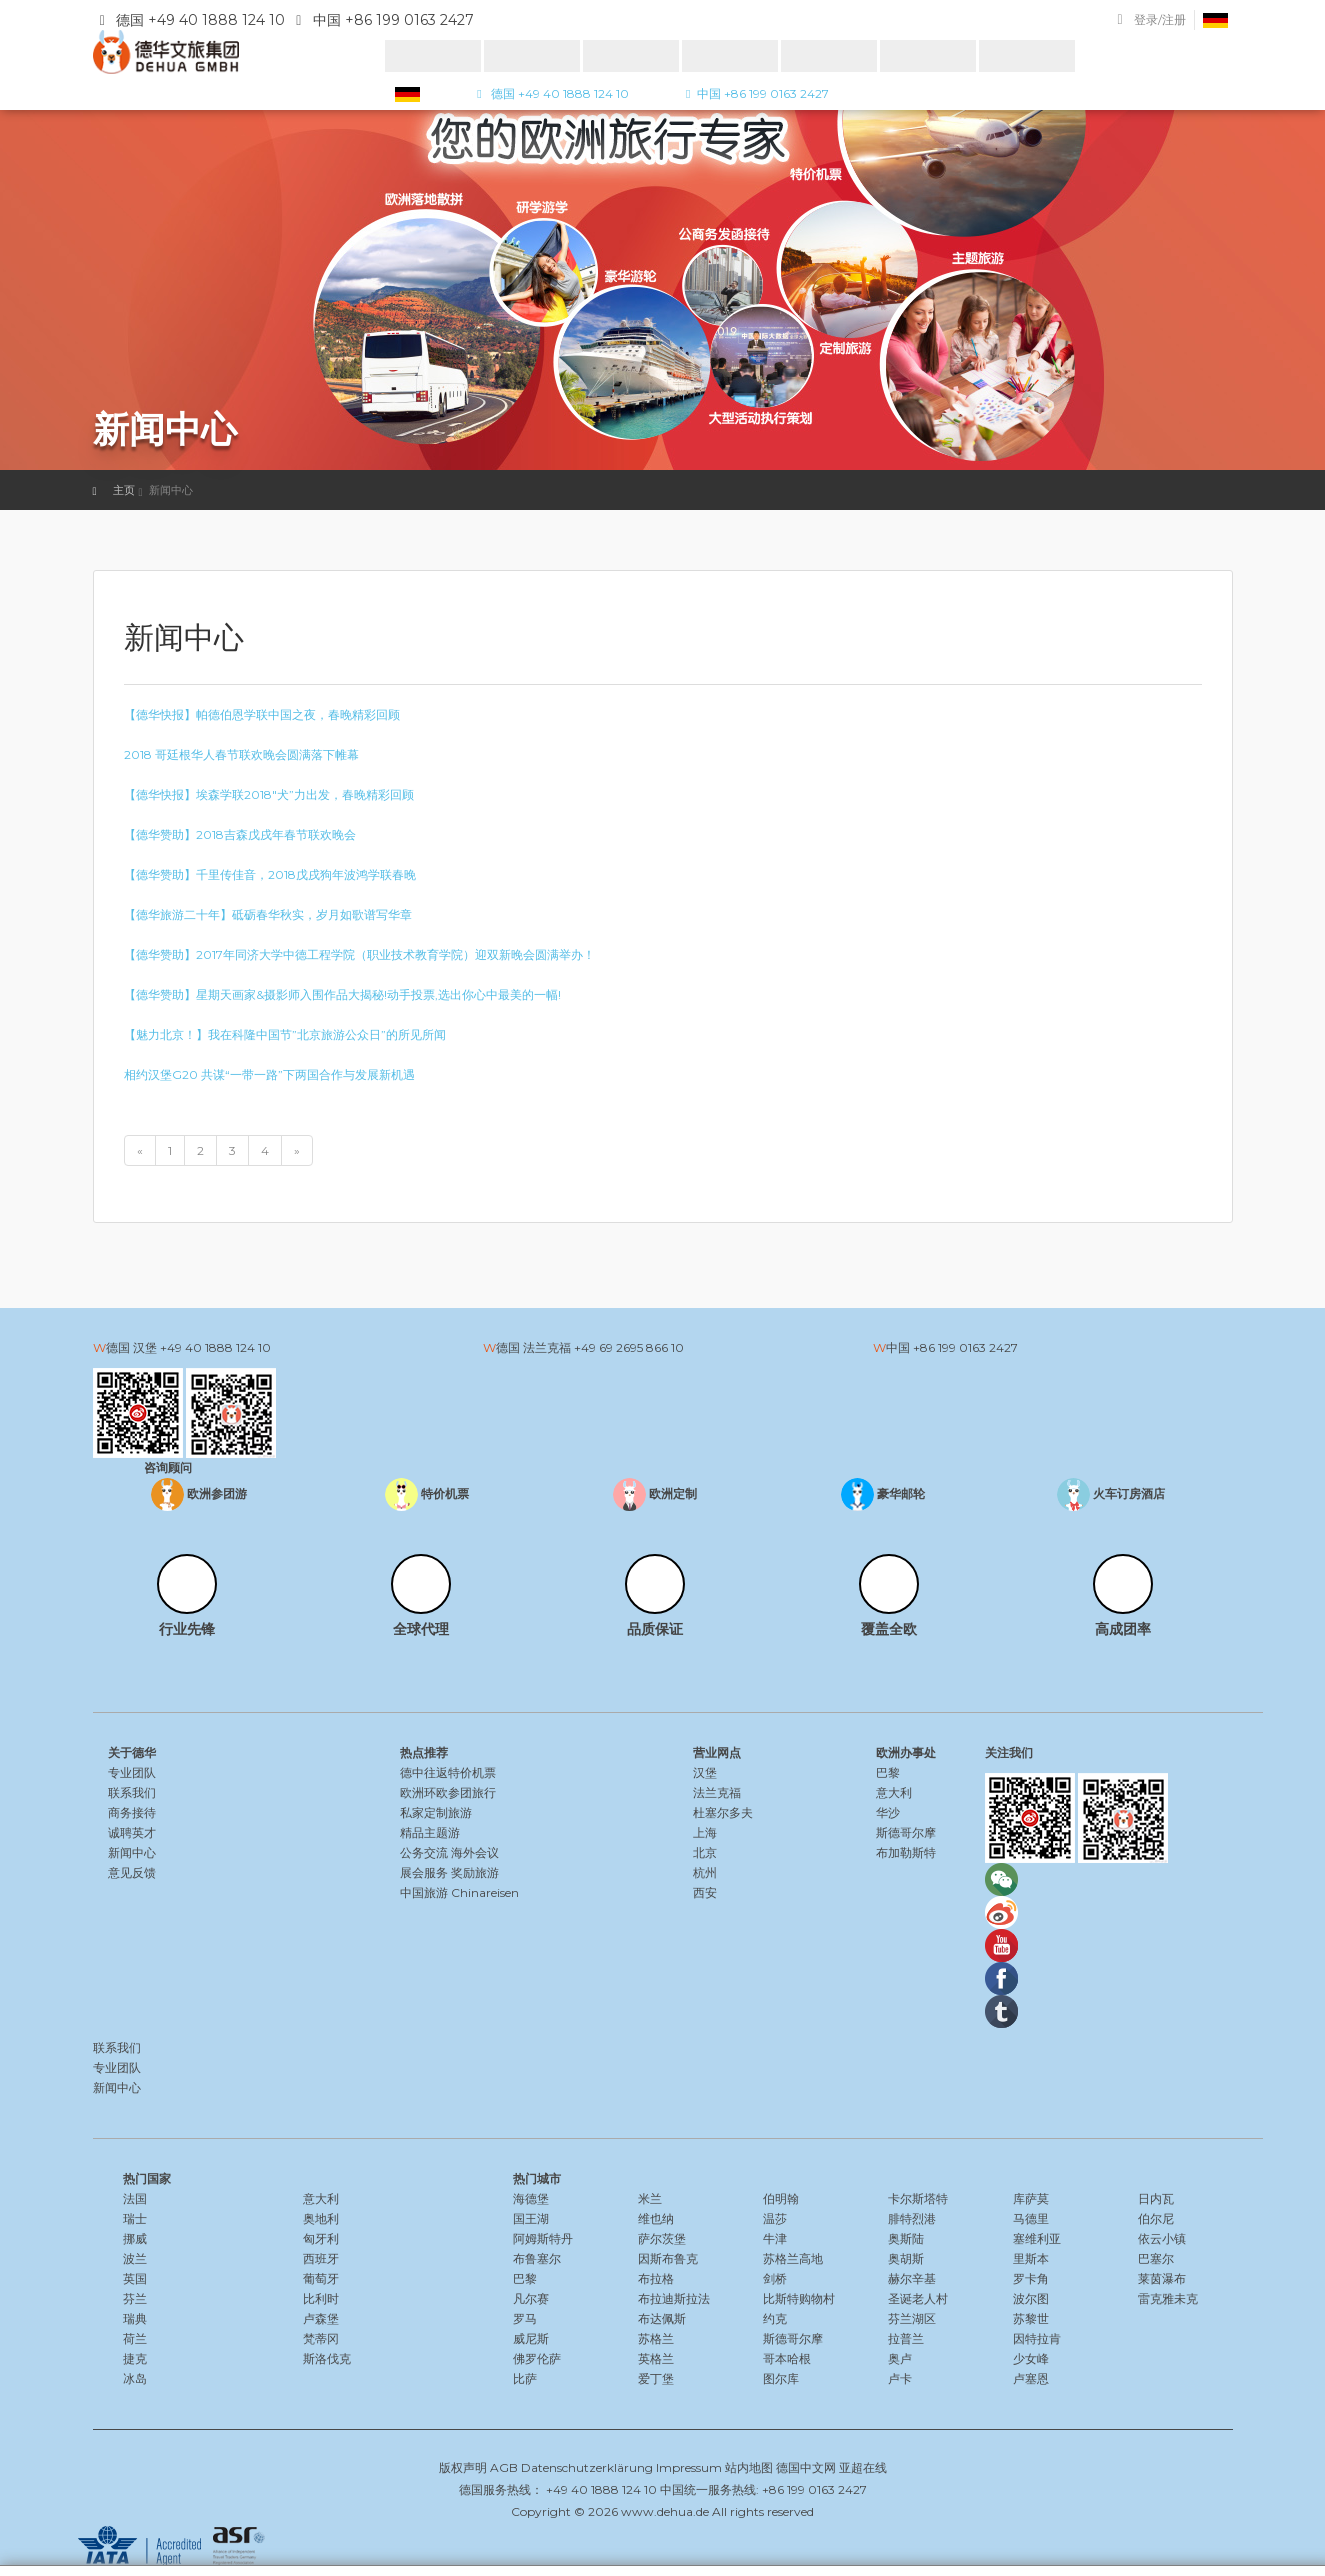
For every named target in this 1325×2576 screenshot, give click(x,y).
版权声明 (463, 2467)
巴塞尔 (1156, 2258)
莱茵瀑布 (1162, 2278)
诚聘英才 (132, 1832)
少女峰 (1031, 2358)
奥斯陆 (906, 2238)
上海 (705, 1832)
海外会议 (475, 1852)
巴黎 (888, 1772)
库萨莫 (1031, 2198)
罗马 (525, 2318)
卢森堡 (321, 2318)
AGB (504, 2467)
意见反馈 (132, 1872)
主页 (124, 490)
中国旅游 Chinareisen (459, 1892)
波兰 (135, 2258)
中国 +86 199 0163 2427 (754, 93)
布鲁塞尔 (537, 2258)
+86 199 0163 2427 (965, 1347)
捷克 (135, 2358)
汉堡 (705, 1772)
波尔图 (1031, 2298)
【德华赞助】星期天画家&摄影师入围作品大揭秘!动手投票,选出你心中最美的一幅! (342, 994)
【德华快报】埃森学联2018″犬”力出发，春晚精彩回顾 (269, 794)
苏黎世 (1031, 2318)
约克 (775, 2318)
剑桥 (775, 2278)
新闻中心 (132, 1852)
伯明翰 (781, 2198)
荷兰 (135, 2338)
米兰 (650, 2198)
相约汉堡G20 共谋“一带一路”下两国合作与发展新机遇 (269, 1074)
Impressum (689, 2467)
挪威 (135, 2238)
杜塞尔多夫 (723, 1812)
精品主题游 (430, 1832)
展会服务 (424, 1872)
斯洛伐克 (327, 2358)
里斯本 (1031, 2258)
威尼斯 (531, 2338)
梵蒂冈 (321, 2338)
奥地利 (321, 2218)
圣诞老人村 (918, 2298)
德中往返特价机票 (448, 1772)
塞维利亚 (1037, 2238)
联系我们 (132, 1792)
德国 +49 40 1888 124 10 (550, 93)
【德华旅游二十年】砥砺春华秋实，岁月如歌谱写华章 (268, 914)
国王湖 (531, 2218)
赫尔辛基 (912, 2278)
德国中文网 (806, 2467)
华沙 (888, 1812)
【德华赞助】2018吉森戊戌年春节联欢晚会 (240, 834)
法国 (135, 2198)
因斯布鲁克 (668, 2258)
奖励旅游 (475, 1872)
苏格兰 (656, 2338)
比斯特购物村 (799, 2298)
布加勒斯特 (906, 1852)
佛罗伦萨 (537, 2358)
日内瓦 (1156, 2198)
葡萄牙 (321, 2278)
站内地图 (749, 2467)
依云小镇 (1162, 2238)
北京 (705, 1852)
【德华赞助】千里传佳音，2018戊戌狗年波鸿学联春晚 (270, 874)
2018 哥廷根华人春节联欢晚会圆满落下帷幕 (241, 754)
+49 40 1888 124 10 (215, 1347)
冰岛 (135, 2378)
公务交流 (424, 1852)
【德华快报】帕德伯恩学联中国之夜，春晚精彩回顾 (262, 714)
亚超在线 (863, 2467)
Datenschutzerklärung (587, 2467)
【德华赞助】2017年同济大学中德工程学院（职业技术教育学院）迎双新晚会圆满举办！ (359, 954)
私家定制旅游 (436, 1812)
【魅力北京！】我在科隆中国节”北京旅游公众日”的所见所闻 (285, 1034)
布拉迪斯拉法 (674, 2298)
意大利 (894, 1792)
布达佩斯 (662, 2318)
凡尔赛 (531, 2298)
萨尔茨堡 (662, 2238)
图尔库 (781, 2378)
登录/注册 (1160, 19)
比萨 (525, 2378)
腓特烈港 (912, 2218)
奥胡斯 (906, 2258)
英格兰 (656, 2358)
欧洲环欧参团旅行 (448, 1792)
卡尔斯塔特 (918, 2198)
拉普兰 (906, 2338)
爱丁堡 (656, 2378)
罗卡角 (1031, 2278)
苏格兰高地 (793, 2258)
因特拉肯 (1037, 2338)
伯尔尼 (1156, 2218)
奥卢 (900, 2358)
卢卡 (900, 2378)
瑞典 (135, 2318)
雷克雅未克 (1168, 2298)
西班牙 (321, 2258)
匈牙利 (321, 2238)
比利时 (321, 2298)
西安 (705, 1892)
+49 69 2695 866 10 (629, 1347)
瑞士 (135, 2218)
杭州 (705, 1872)
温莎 (775, 2218)
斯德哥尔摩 (906, 1832)
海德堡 (531, 2198)
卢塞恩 (1031, 2378)
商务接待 (132, 1812)
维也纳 (656, 2218)
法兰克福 (717, 1792)
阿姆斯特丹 (543, 2238)
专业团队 (132, 1772)
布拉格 (656, 2278)
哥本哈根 (787, 2358)
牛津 (775, 2238)
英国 (135, 2278)
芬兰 (135, 2298)
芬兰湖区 (912, 2318)
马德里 (1031, 2218)
